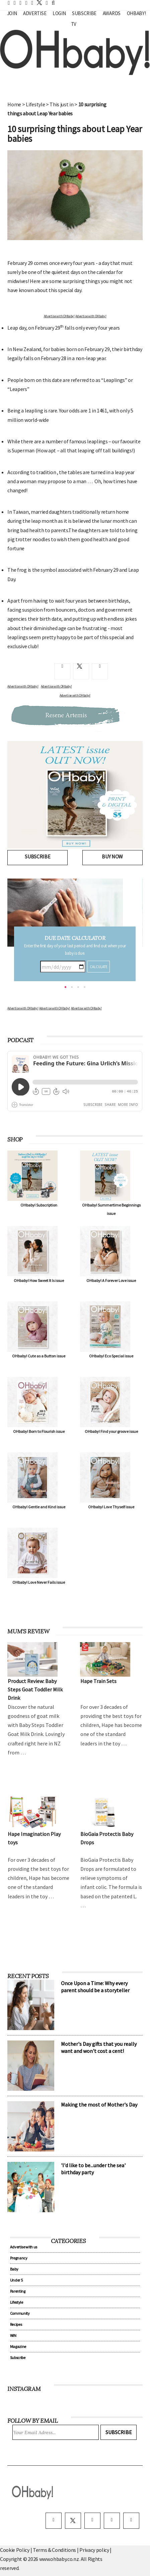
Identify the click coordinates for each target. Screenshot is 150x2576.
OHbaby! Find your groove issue (111, 1431)
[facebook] (54, 2521)
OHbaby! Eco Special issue (111, 1355)
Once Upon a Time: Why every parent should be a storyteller (95, 1987)
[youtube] (131, 2521)
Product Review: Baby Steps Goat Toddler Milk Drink (35, 1689)
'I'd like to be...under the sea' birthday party (93, 2169)
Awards (112, 13)
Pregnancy (18, 2257)
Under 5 (16, 2280)
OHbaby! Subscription (38, 1205)
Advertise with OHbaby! (59, 316)
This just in (61, 104)
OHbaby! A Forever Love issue (111, 1280)
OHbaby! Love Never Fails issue (38, 1582)
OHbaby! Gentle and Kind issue (38, 1506)
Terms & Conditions (55, 2549)
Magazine (18, 2346)
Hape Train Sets (98, 1681)
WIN (13, 2335)
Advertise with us (24, 2246)
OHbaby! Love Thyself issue (111, 1506)
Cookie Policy (14, 2549)
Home (14, 104)
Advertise (34, 13)
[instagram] (92, 2521)
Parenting (17, 2291)
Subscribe (84, 13)
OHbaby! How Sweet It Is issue (39, 1280)
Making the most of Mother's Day (99, 2104)
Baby (14, 2269)
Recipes (16, 2324)
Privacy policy (94, 2549)
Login (59, 13)
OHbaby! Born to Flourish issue (39, 1431)
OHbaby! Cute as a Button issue (38, 1355)
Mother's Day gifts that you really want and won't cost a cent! (99, 2047)
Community (20, 2313)
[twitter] (37, 2)
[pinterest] (112, 2521)
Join (12, 13)
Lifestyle (35, 104)
